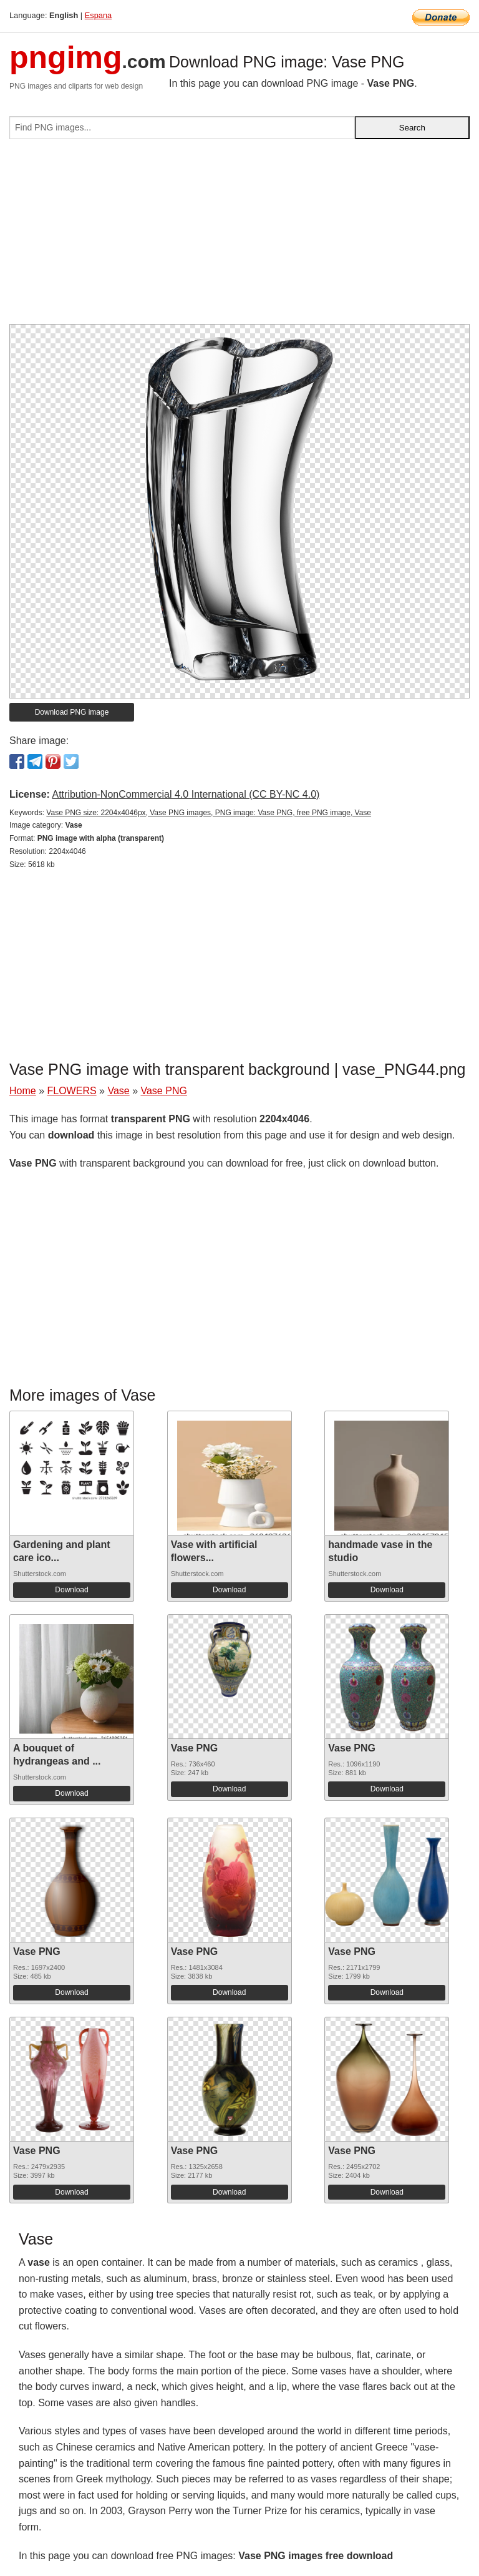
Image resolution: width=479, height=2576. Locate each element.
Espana (98, 15)
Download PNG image (72, 712)
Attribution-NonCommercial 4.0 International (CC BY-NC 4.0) (185, 794)
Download (71, 1589)
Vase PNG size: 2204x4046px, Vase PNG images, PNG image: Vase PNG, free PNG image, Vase (208, 812)
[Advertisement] (239, 236)
